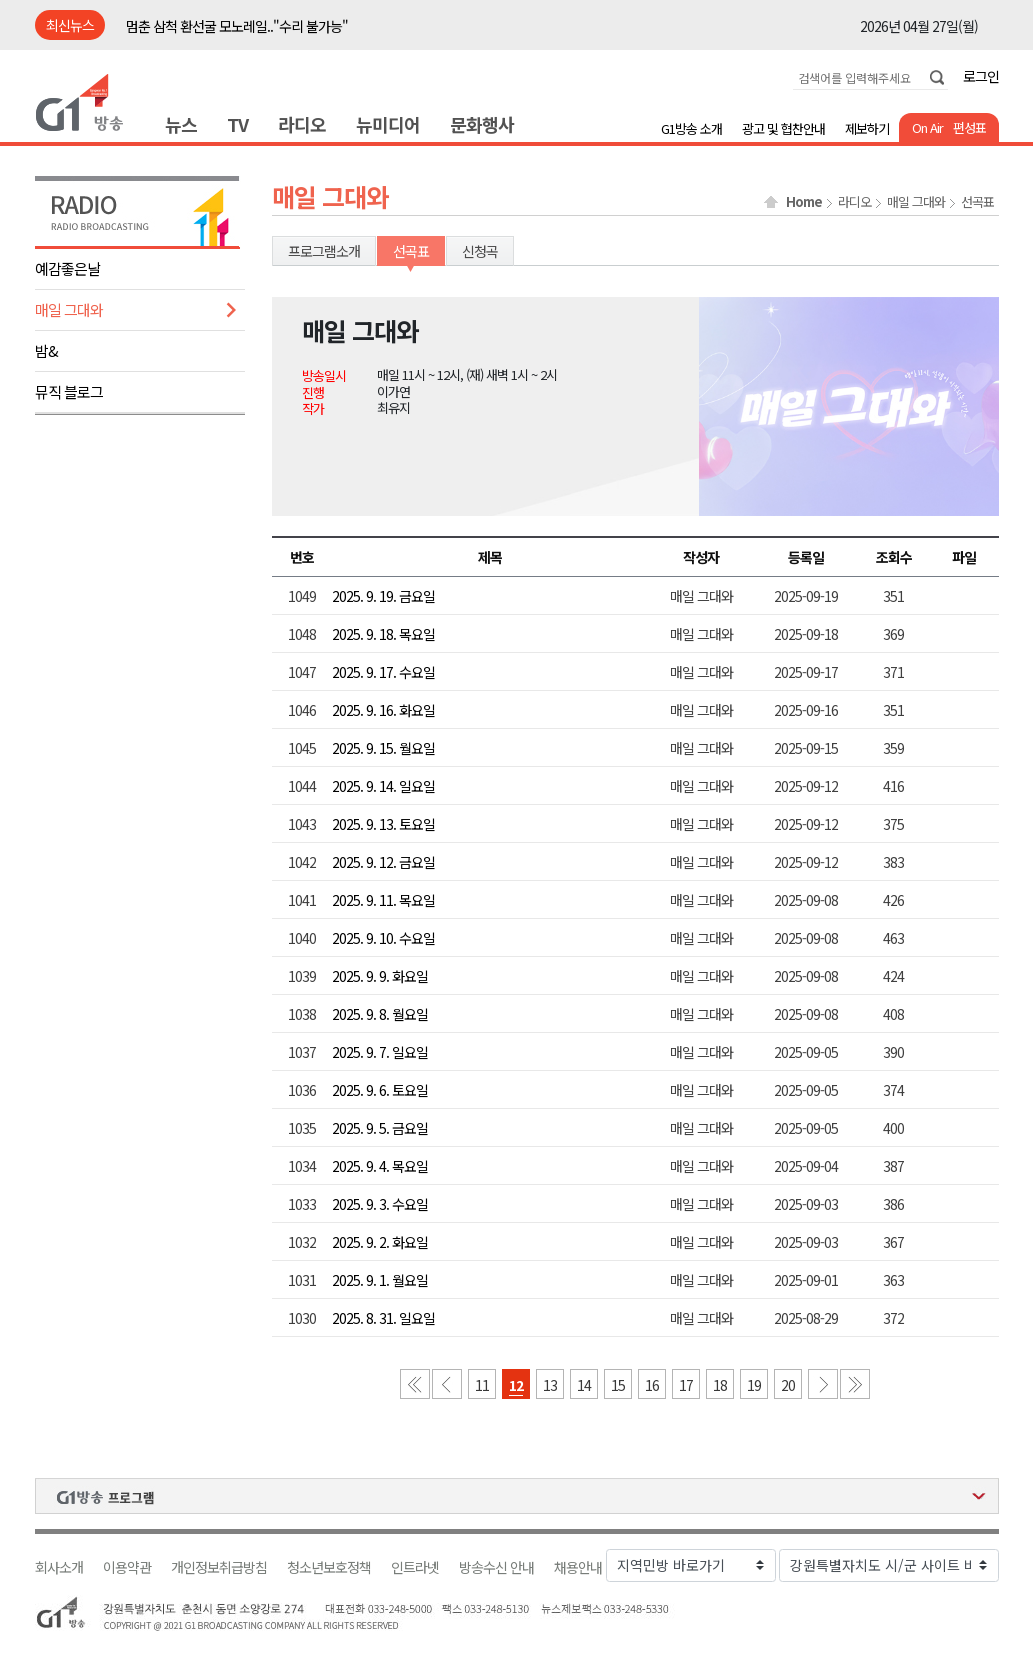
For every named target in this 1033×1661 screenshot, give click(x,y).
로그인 (981, 76)
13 (550, 1385)
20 (788, 1385)
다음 (823, 1384)
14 (584, 1385)
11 (482, 1385)
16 (652, 1385)
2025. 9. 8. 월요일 (380, 1014)
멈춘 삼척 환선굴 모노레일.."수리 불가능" (237, 26)
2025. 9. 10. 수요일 (383, 938)
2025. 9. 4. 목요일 (380, 1166)
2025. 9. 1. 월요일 (380, 1280)
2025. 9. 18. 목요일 (383, 634)
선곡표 (977, 202)
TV (237, 124)
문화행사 (482, 124)
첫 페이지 (415, 1384)
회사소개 (59, 1567)
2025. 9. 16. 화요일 (383, 710)
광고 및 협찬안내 (783, 128)
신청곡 (480, 251)
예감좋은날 (67, 268)
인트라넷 (415, 1567)
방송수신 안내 (496, 1567)
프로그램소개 (324, 251)
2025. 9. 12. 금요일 (383, 862)
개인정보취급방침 (219, 1567)
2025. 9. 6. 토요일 (380, 1090)
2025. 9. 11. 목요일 (383, 900)
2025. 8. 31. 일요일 (383, 1318)
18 (720, 1385)
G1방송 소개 (691, 128)
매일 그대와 (69, 309)
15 (618, 1385)
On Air (927, 127)
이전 (447, 1384)
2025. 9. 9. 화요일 (380, 976)
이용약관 (127, 1567)
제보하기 (867, 128)
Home (804, 202)
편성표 (969, 127)
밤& (46, 350)
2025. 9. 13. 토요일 (383, 824)
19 (754, 1385)
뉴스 (181, 124)
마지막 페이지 (855, 1384)
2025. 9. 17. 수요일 (383, 672)
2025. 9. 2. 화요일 (380, 1242)
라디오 (302, 124)
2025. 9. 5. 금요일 (380, 1128)
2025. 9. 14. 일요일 (383, 786)
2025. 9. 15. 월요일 (383, 748)
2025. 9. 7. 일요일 (380, 1052)
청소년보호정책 (329, 1567)
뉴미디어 (388, 124)
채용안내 (578, 1567)
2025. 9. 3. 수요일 (380, 1204)
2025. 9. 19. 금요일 (383, 596)
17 (686, 1385)
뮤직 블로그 (69, 391)
